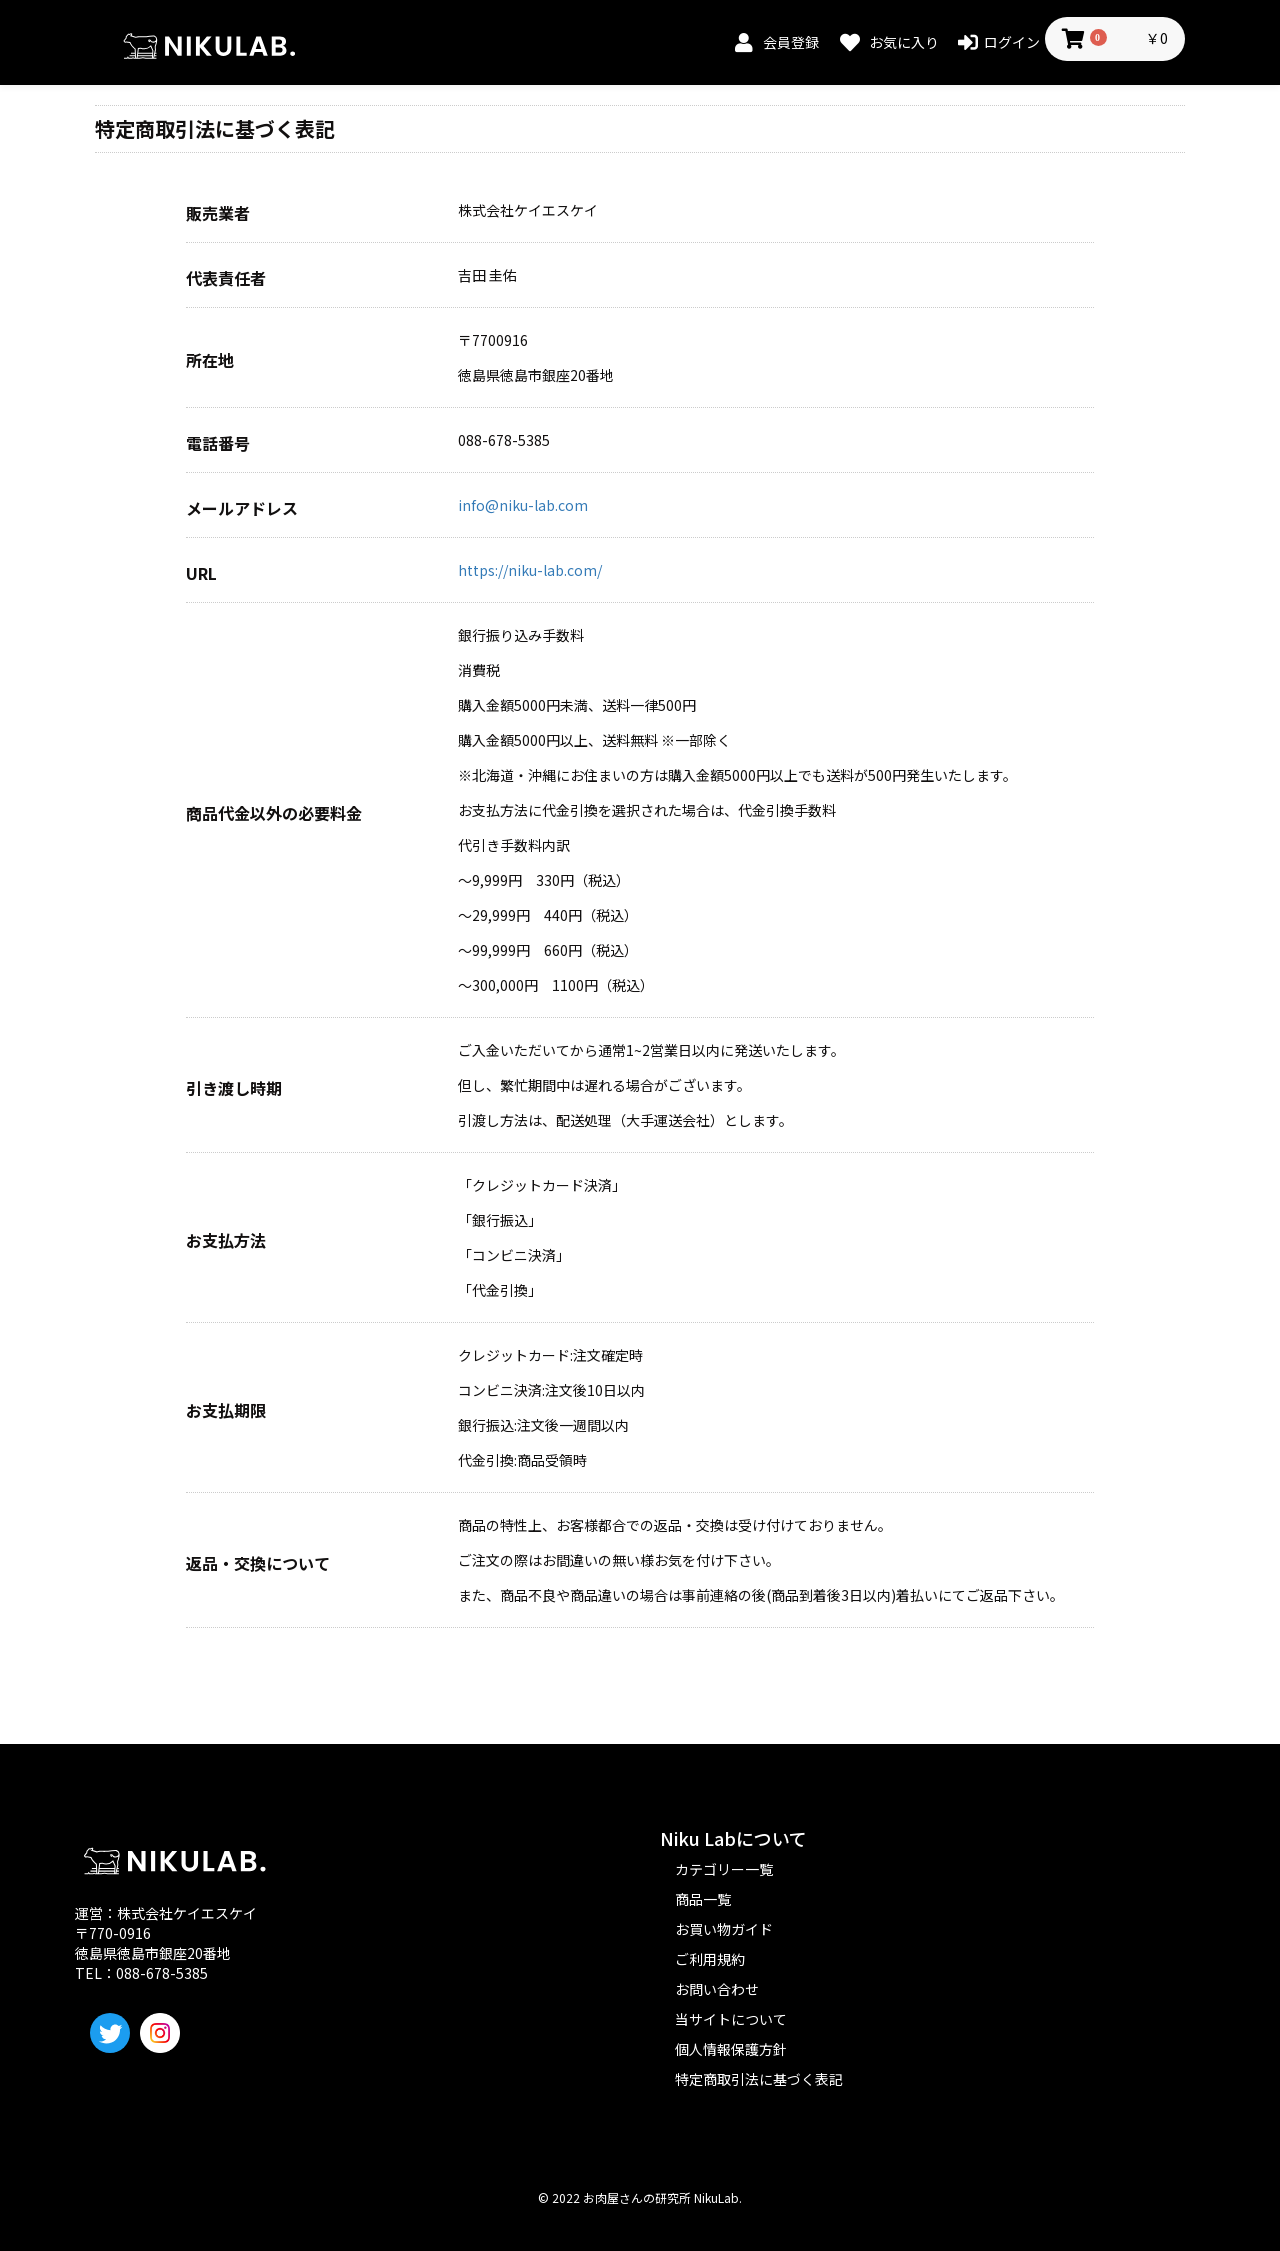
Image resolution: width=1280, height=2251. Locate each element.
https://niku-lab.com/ (530, 570)
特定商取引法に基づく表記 (759, 2079)
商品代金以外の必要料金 (274, 813)
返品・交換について (258, 1563)
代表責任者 (226, 278)
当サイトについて (731, 2019)
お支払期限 (226, 1410)
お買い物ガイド (724, 1929)
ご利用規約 (710, 1959)
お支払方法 (226, 1240)
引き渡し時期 (234, 1088)
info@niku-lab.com (523, 505)
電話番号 (218, 443)
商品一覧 (703, 1899)
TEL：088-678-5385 (141, 1973)
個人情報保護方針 (731, 2049)
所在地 (210, 360)
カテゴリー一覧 (724, 1869)
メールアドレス (242, 508)
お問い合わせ (717, 1989)
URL (201, 573)
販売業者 (218, 213)
